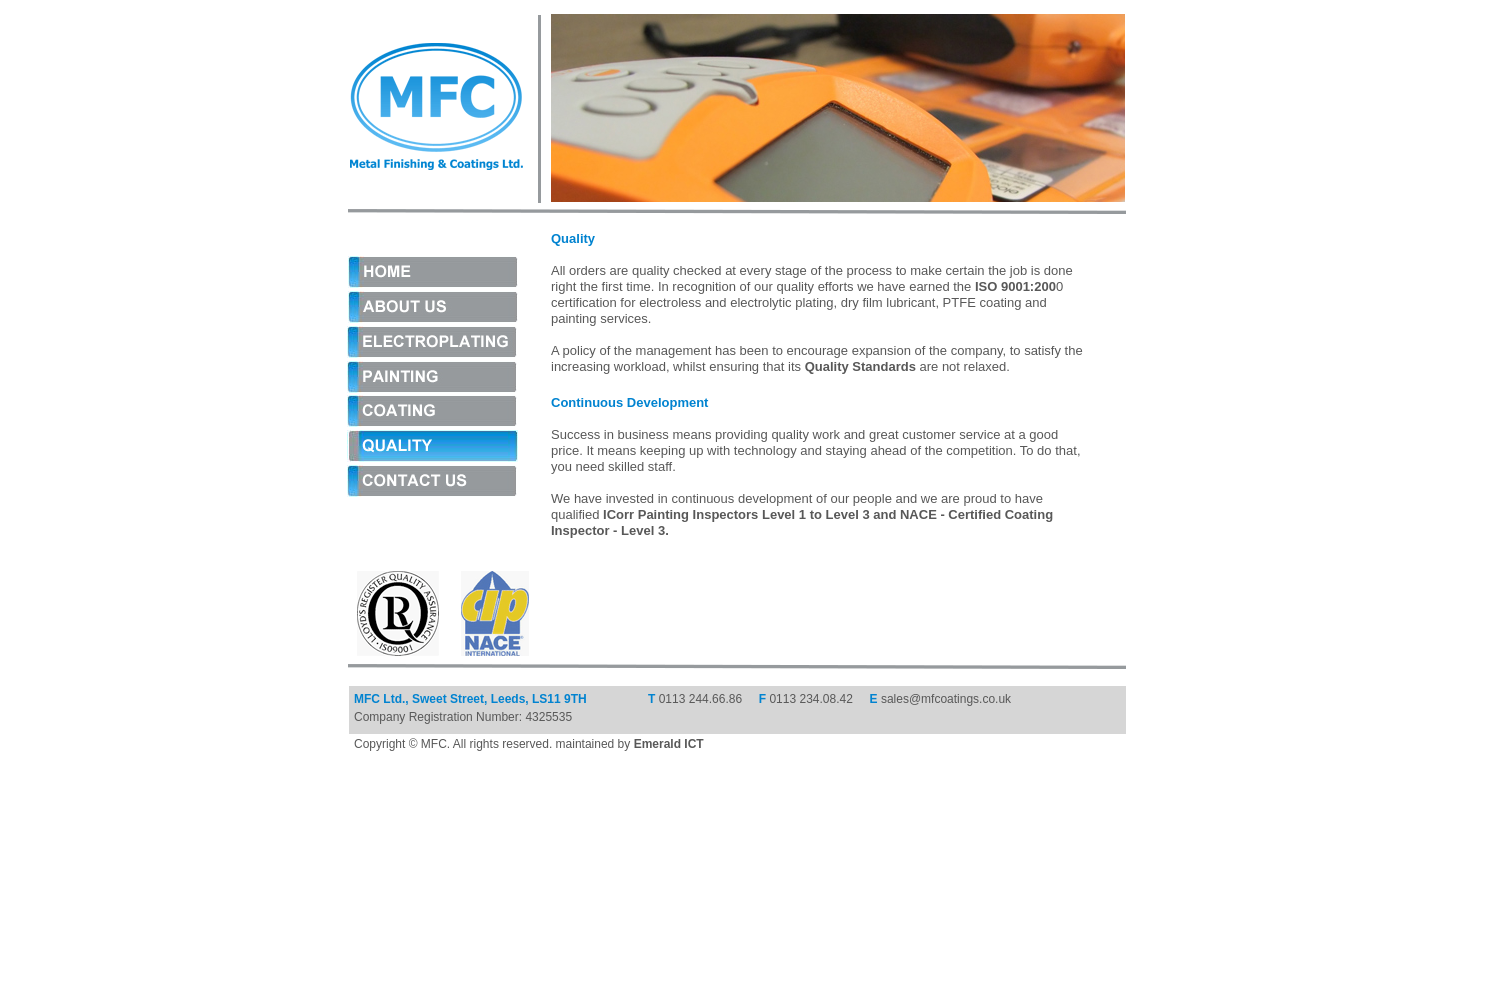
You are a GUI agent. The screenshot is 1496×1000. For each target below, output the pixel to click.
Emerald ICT (669, 744)
